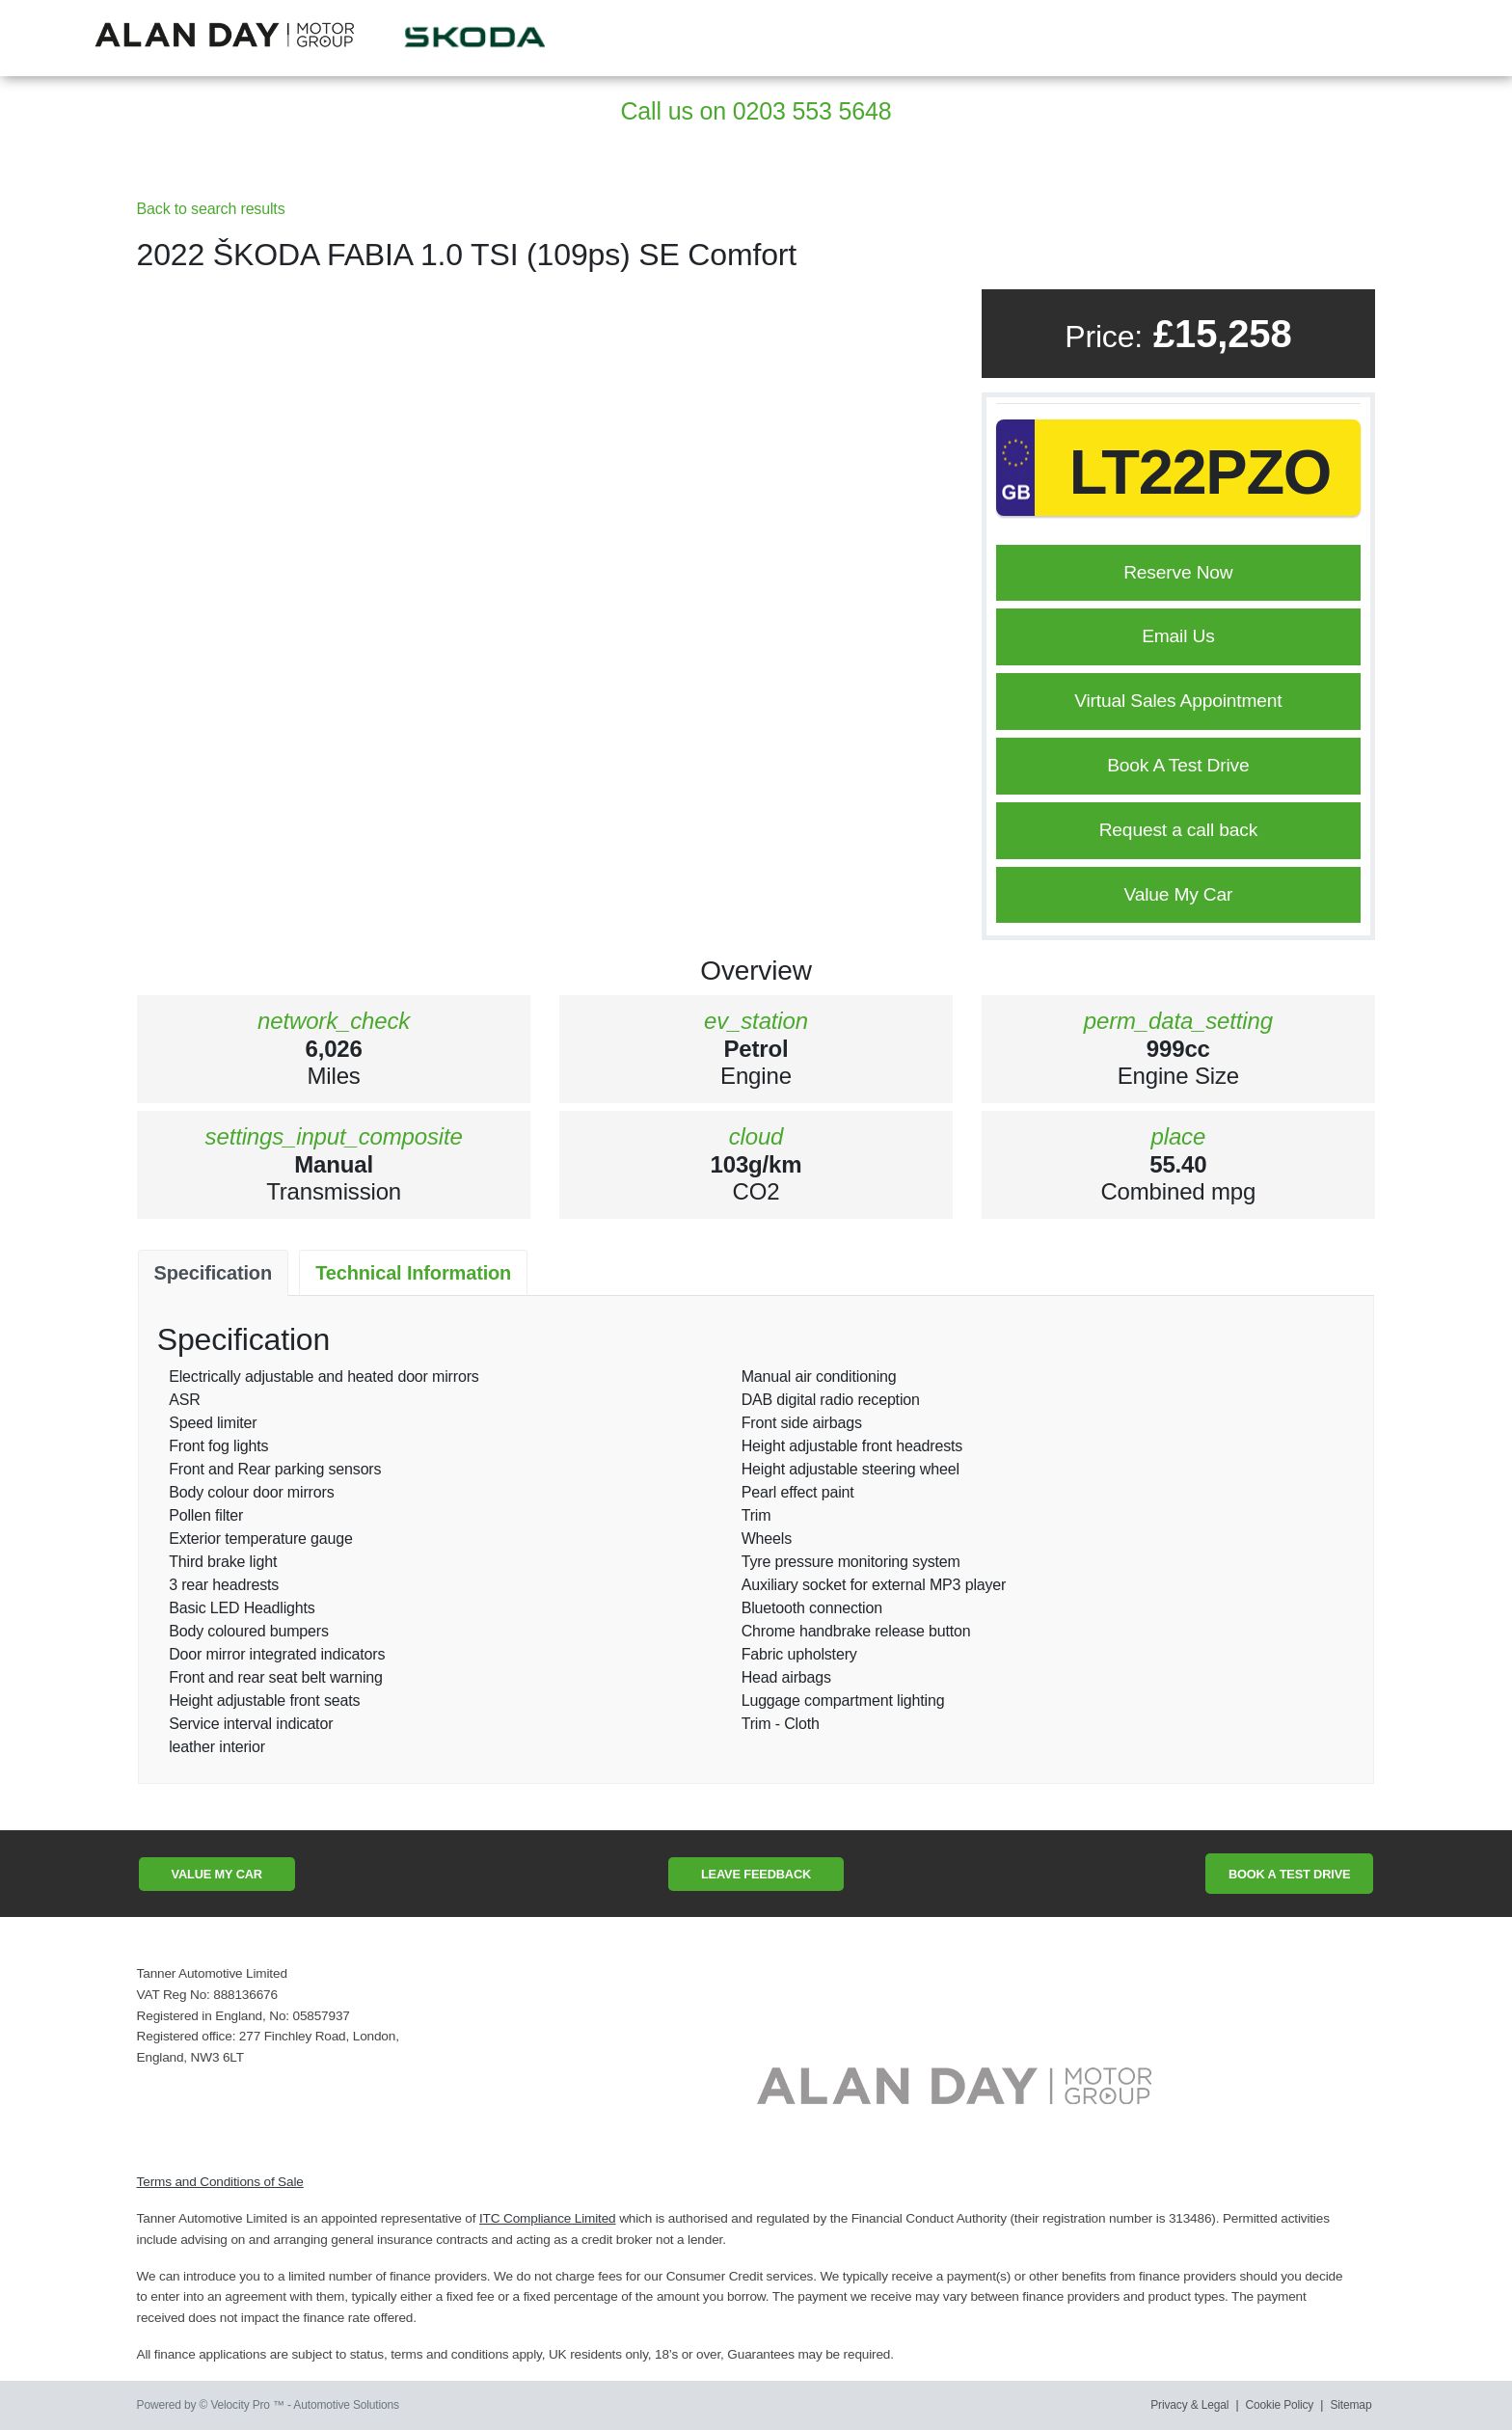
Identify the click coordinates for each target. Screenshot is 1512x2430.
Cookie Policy (1280, 2405)
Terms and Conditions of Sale (220, 2181)
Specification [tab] (213, 1272)
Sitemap (1351, 2405)
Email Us (1178, 636)
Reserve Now (1177, 572)
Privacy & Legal (1189, 2405)
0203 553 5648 (812, 110)
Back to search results (211, 209)
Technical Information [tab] (413, 1272)
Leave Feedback (756, 1874)
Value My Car (1177, 894)
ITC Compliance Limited (547, 2218)
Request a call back (1178, 830)
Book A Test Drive (1178, 765)
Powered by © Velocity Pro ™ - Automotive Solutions (268, 2405)
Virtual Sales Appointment (1178, 700)
